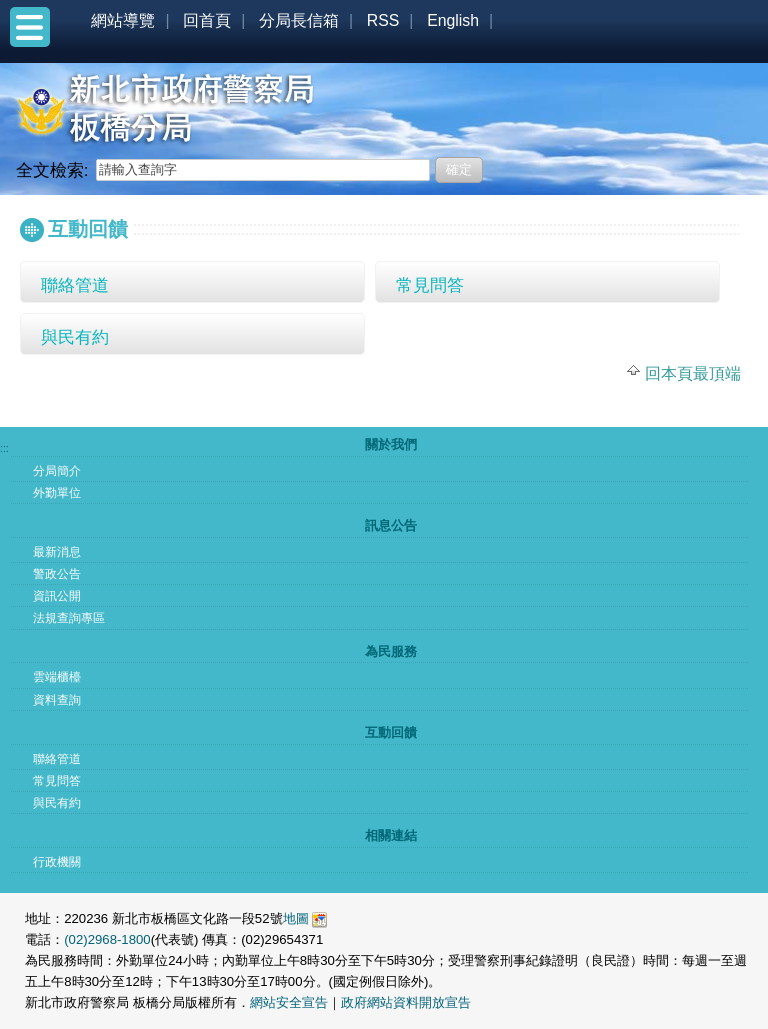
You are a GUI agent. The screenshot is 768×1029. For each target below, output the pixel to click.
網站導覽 (123, 20)
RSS (383, 20)
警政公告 (57, 574)
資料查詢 (57, 700)
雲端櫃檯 (57, 677)
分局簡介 (57, 471)
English (453, 20)
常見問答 (430, 285)
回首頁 (207, 20)
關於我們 (391, 444)
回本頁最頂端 (693, 373)
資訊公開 (57, 596)
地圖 (296, 918)
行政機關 (57, 862)
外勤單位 (57, 493)
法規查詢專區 (69, 618)
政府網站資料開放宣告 (406, 1002)
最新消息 (57, 552)
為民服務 (391, 651)
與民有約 (75, 337)
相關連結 (391, 835)
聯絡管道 (75, 285)
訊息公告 (391, 525)
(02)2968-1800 (107, 939)
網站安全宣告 (289, 1002)
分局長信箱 (299, 20)
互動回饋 (391, 732)
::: (24, 198)
